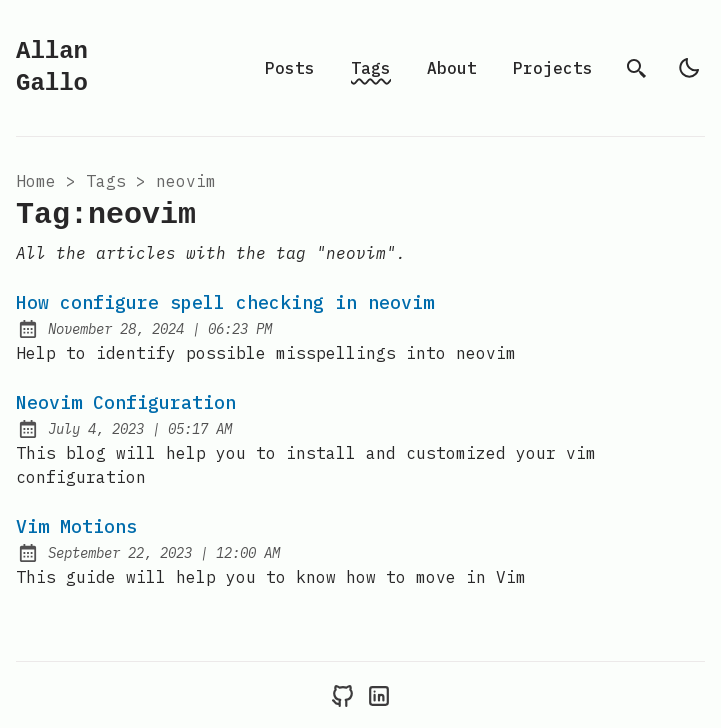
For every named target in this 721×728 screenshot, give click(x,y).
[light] (689, 68)
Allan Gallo (52, 67)
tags (106, 181)
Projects (553, 68)
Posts (290, 68)
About (452, 68)
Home (36, 181)
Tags (371, 68)
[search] (637, 68)
